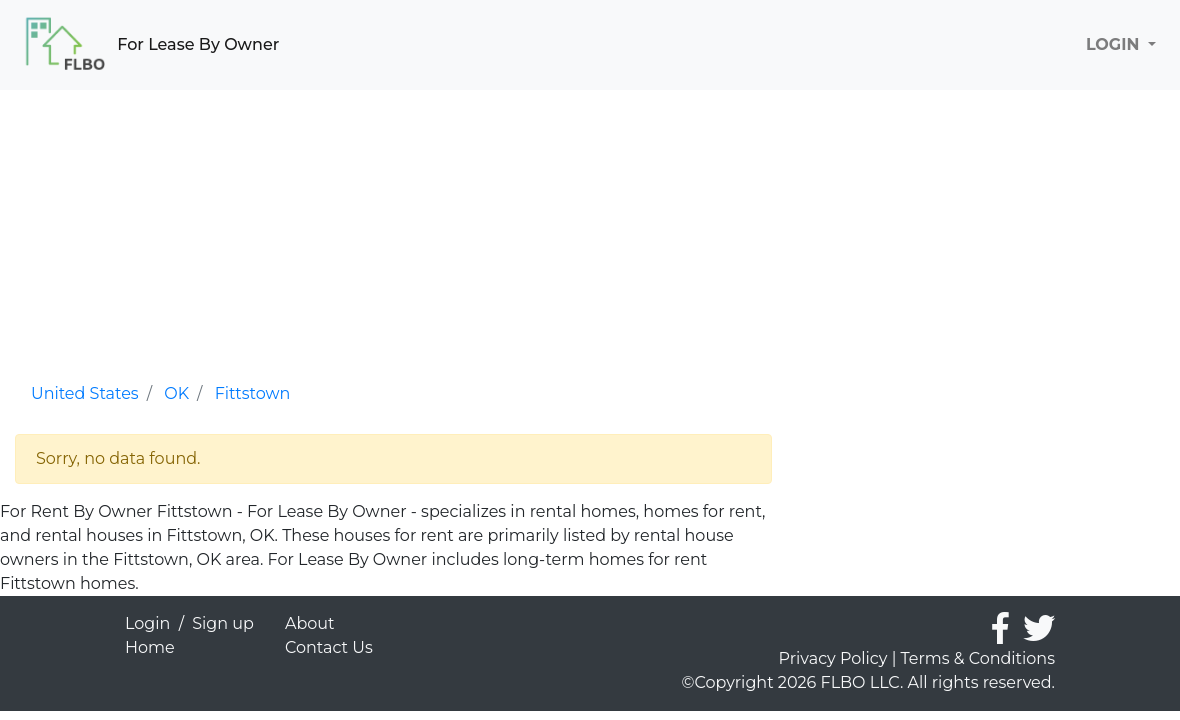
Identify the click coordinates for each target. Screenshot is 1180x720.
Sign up (223, 623)
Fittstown (253, 393)
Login (147, 623)
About (310, 623)
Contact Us (329, 647)
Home (150, 647)
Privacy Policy (833, 658)
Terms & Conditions (978, 658)
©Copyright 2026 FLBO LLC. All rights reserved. (868, 682)
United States (85, 393)
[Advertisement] (393, 230)
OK (176, 393)
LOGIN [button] (1115, 44)
